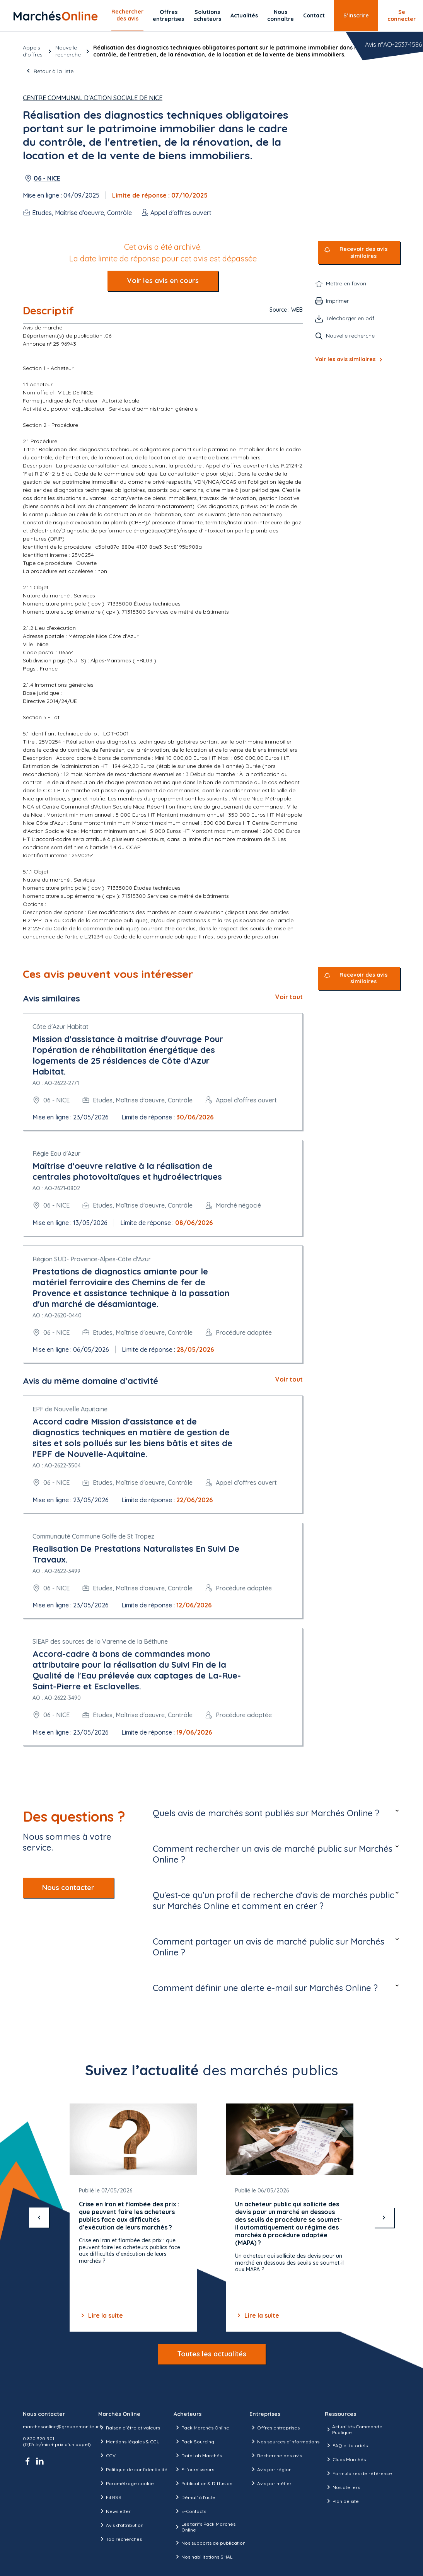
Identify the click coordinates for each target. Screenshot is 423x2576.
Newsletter (114, 2511)
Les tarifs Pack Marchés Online (204, 2527)
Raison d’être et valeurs (129, 2427)
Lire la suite (101, 2315)
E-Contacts (190, 2511)
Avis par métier (270, 2483)
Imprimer (337, 300)
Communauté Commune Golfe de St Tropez (93, 1536)
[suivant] (384, 2218)
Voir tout (289, 997)
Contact (314, 15)
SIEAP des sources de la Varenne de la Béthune (100, 1641)
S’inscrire (356, 15)
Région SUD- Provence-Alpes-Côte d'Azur (91, 1259)
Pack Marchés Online (201, 2427)
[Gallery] (211, 2217)
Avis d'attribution (120, 2525)
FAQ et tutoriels (346, 2445)
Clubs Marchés (345, 2459)
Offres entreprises (168, 15)
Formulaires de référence (358, 2473)
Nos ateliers (342, 2487)
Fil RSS (109, 2497)
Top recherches (120, 2539)
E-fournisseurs (194, 2469)
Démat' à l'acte (194, 2497)
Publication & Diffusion (203, 2483)
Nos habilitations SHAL (203, 2557)
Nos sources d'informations (284, 2441)
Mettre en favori (346, 283)
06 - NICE (47, 178)
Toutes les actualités (211, 2353)
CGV (107, 2455)
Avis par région (270, 2469)
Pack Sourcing (194, 2441)
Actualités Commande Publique (353, 2429)
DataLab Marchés (198, 2455)
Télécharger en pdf (350, 318)
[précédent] (39, 2218)
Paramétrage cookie (126, 2483)
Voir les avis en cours (163, 280)
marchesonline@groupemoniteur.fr (63, 2426)
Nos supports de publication (210, 2543)
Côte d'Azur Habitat (60, 1026)
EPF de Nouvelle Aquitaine (69, 1409)
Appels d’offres (33, 51)
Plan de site (342, 2501)
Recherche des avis (275, 2455)
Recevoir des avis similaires (363, 252)
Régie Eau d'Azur (56, 1153)
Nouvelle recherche (68, 51)
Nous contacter (68, 1887)
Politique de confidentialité (132, 2469)
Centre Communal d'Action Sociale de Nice (92, 98)
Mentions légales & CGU (129, 2441)
